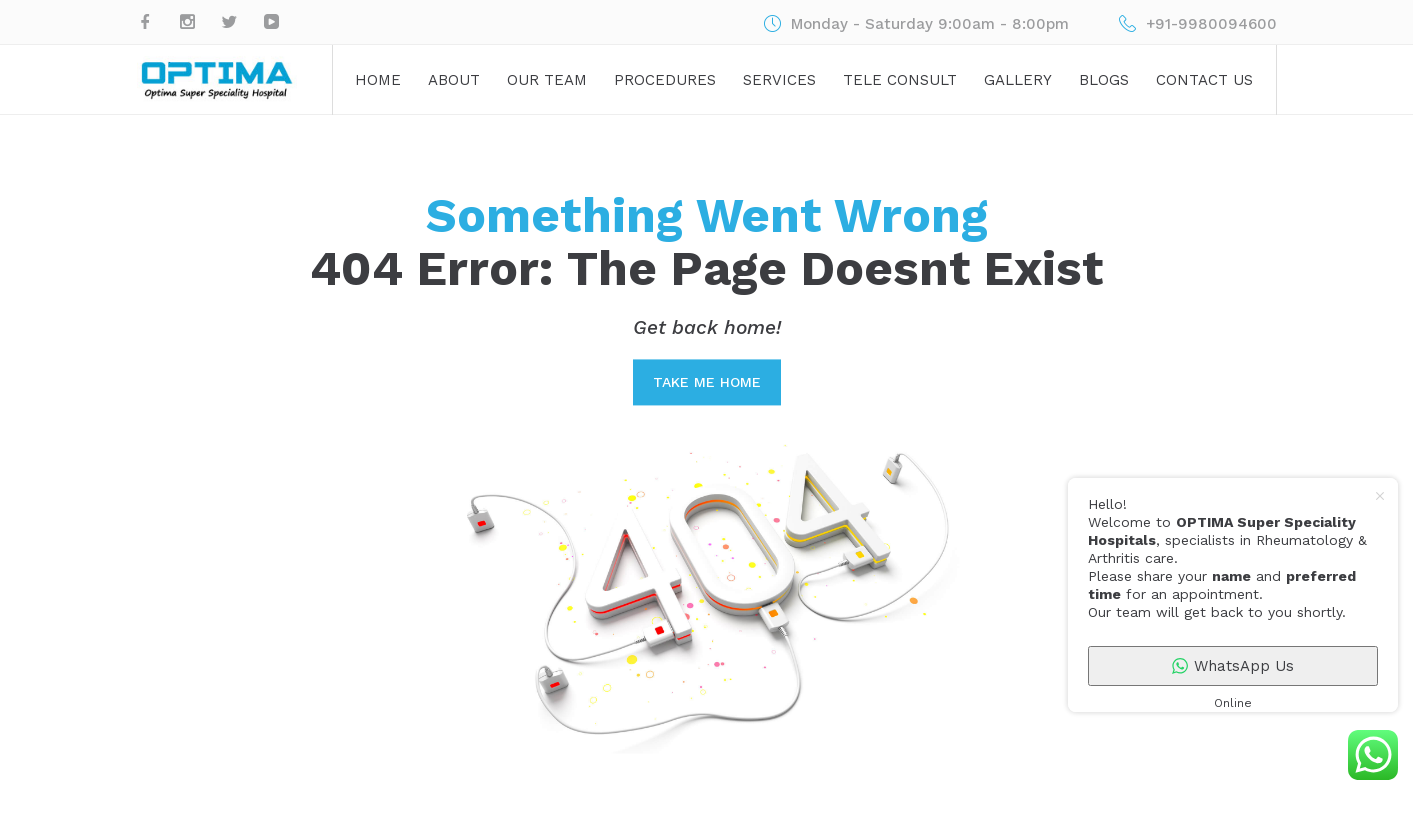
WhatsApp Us (1233, 666)
